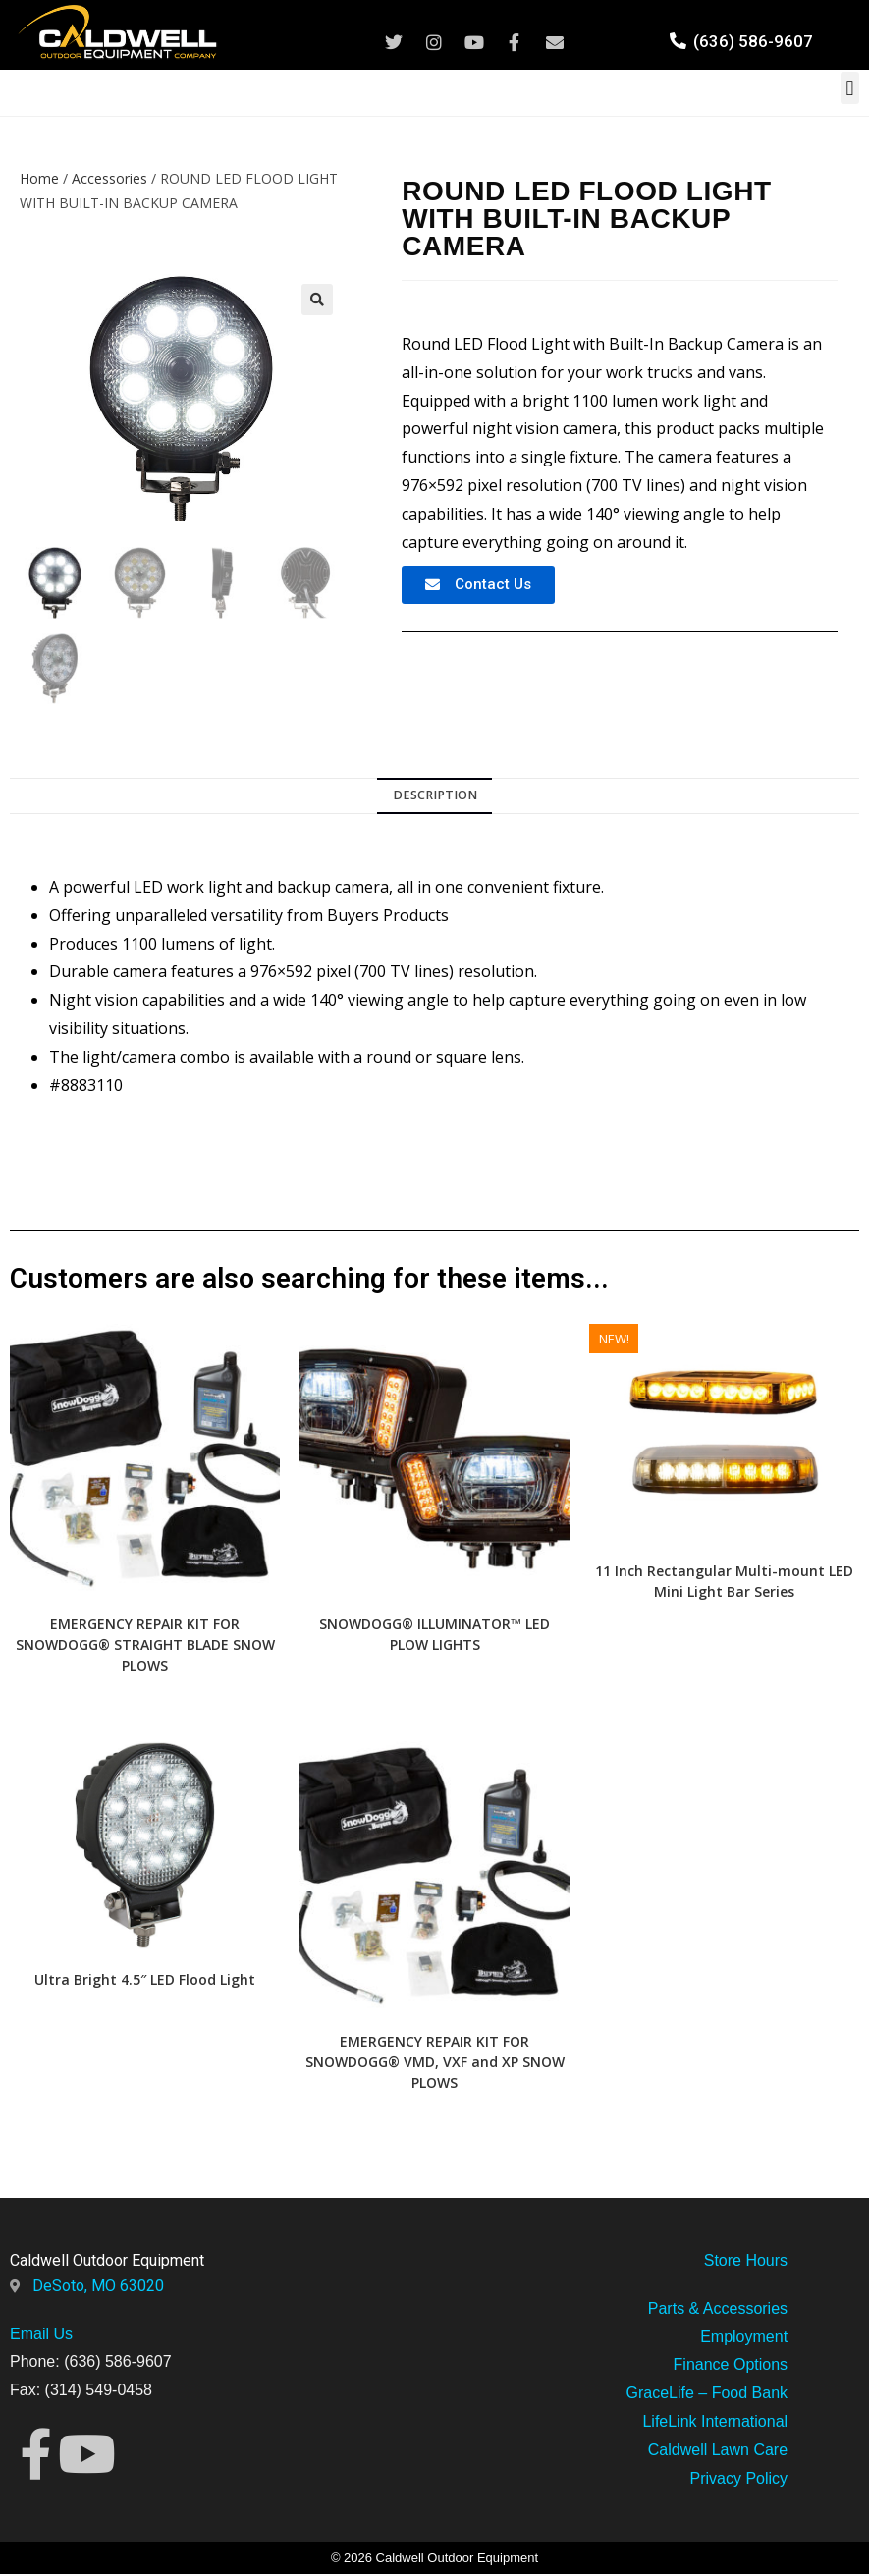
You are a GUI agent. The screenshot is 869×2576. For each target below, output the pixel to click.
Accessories (109, 178)
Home (39, 178)
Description (435, 797)
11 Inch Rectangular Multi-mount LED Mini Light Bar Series (724, 1582)
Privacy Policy (739, 2479)
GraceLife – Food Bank (707, 2394)
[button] (850, 88)
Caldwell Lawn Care (718, 2450)
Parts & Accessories (718, 2309)
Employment (744, 2337)
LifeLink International (715, 2422)
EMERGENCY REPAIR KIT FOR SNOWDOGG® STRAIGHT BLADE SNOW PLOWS (145, 1645)
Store (722, 2261)
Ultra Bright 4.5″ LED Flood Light (144, 1980)
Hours (764, 2261)
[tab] (434, 798)
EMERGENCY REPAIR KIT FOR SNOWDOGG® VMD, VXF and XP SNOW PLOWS (435, 2063)
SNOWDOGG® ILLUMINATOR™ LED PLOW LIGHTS (434, 1635)
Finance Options (731, 2366)
